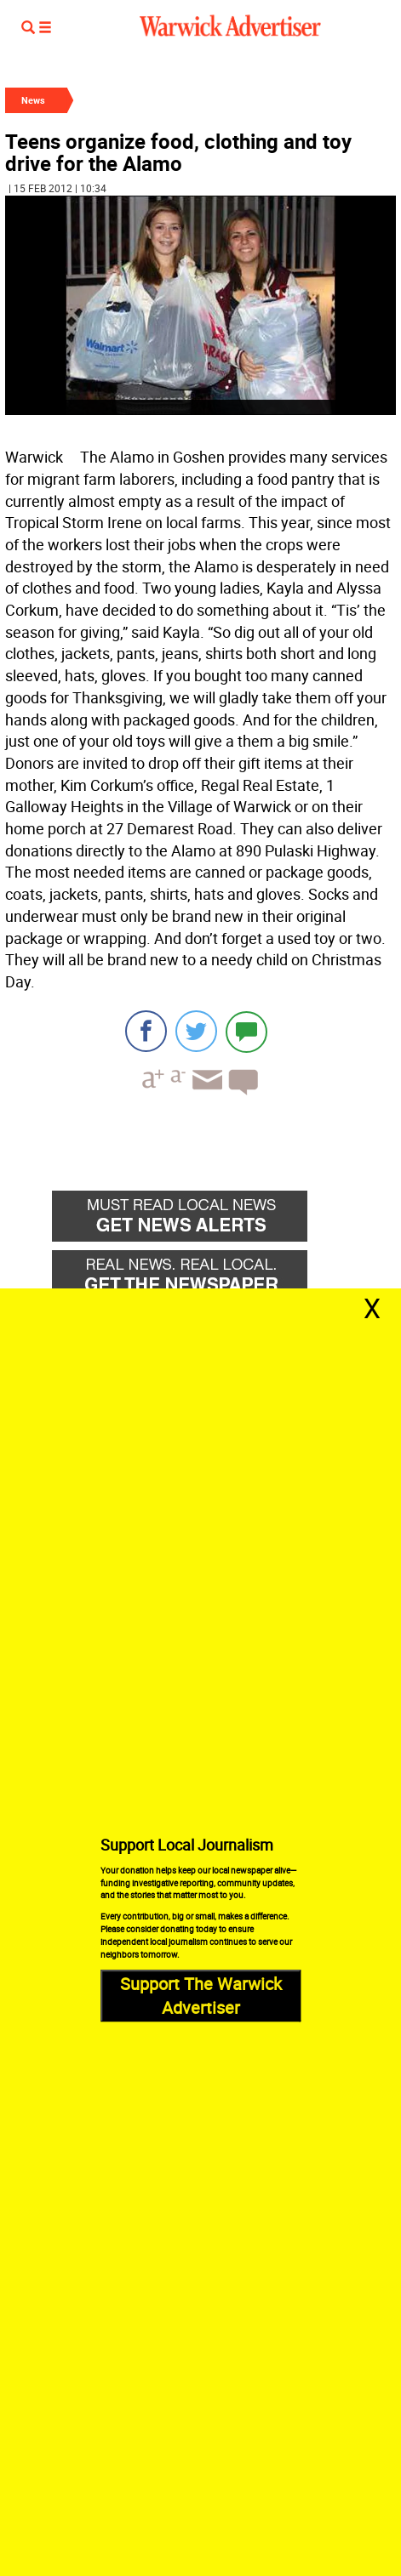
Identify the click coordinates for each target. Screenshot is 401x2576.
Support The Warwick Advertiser (201, 1995)
